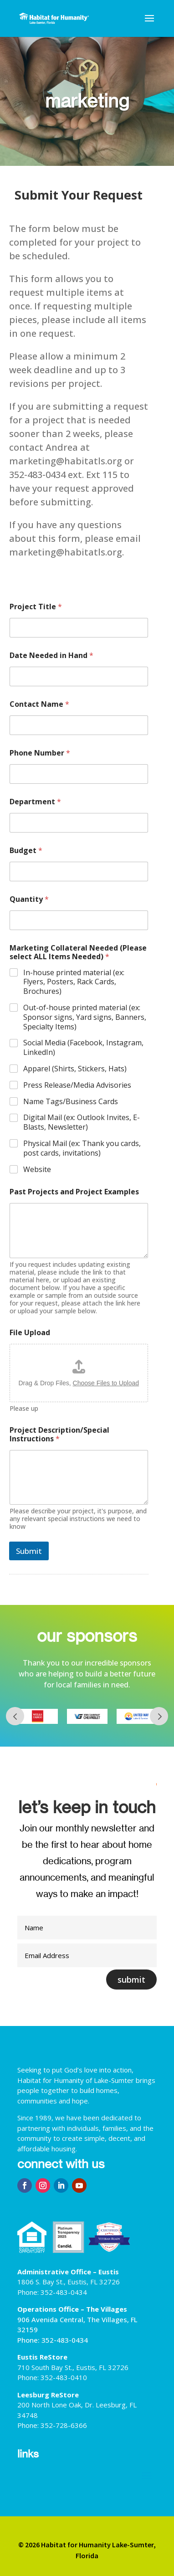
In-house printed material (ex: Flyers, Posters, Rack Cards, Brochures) (73, 982)
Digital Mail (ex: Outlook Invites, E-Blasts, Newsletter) (81, 1122)
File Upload (30, 1332)
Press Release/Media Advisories (77, 1085)
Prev (15, 1716)
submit (131, 1979)
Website (37, 1169)
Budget (26, 850)
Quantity (29, 899)
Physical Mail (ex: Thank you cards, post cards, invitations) (82, 1148)
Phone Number (40, 753)
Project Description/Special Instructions (59, 1434)
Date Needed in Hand (51, 655)
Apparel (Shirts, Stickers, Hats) (75, 1069)
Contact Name (39, 704)
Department (35, 801)
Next (159, 1716)
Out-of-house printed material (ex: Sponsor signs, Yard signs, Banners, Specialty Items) (84, 1017)
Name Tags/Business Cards (70, 1101)
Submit (29, 1551)
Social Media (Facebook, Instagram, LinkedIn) (83, 1047)
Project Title (36, 606)
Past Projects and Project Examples (74, 1192)
